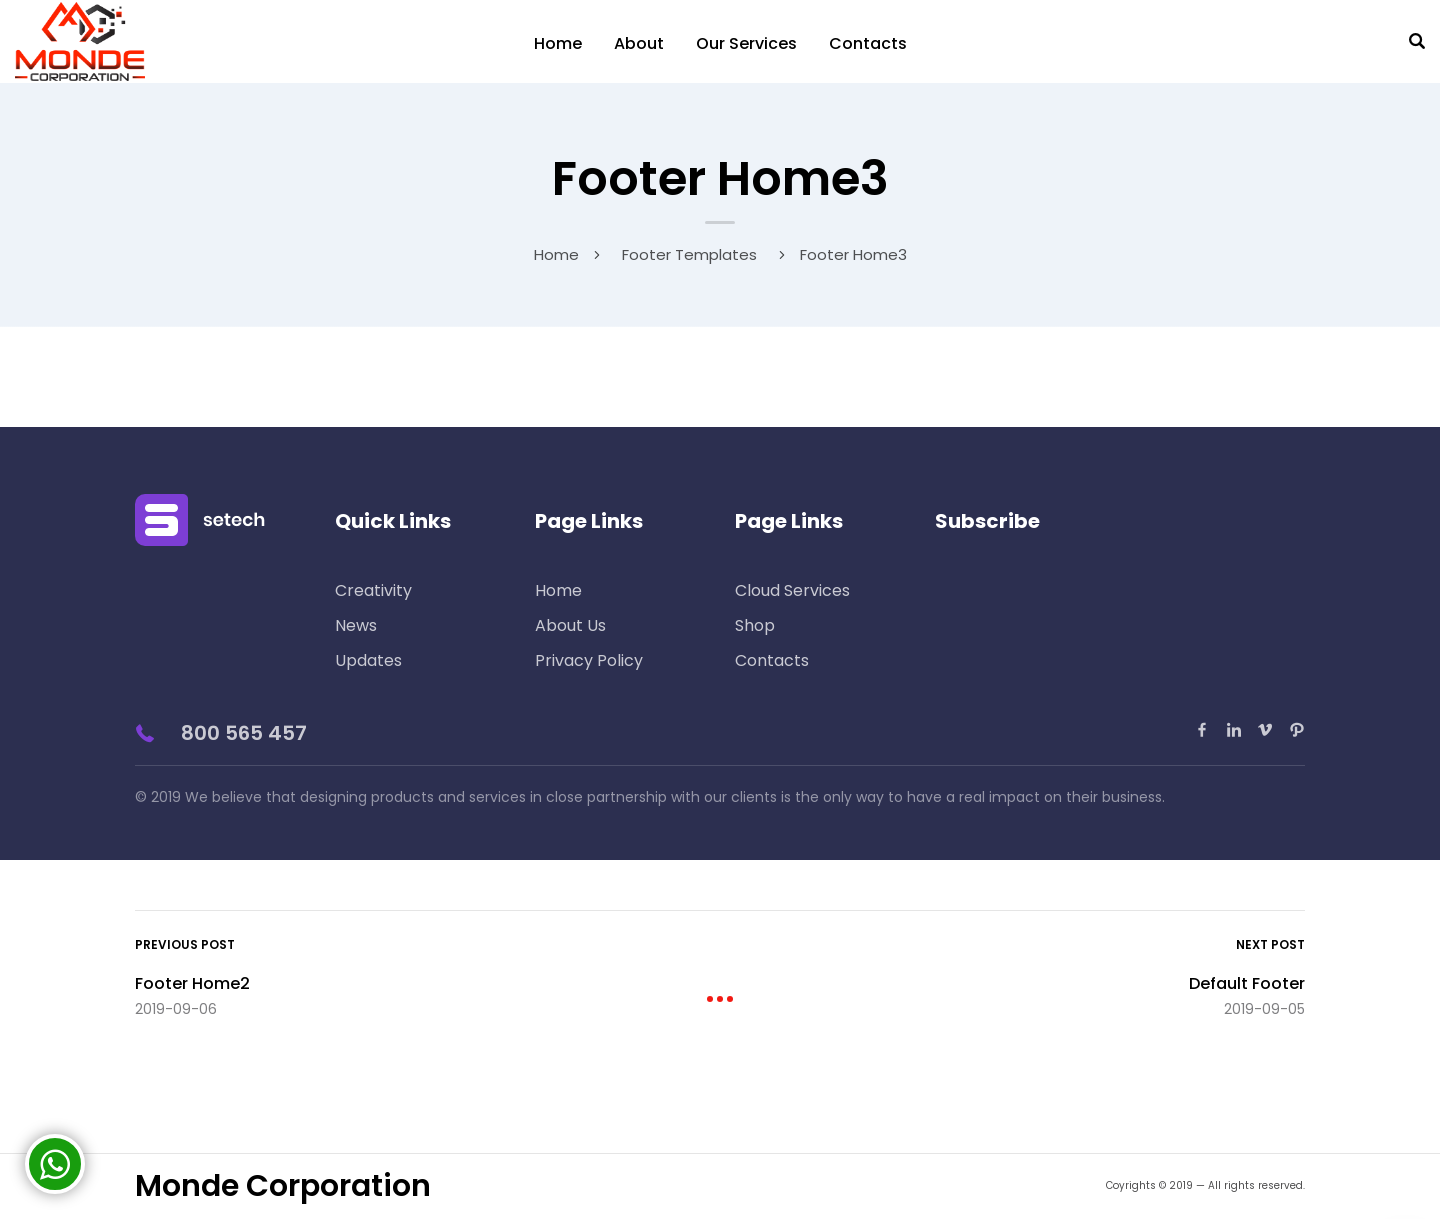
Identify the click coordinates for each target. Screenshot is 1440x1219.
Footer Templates (689, 254)
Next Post (1270, 944)
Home (558, 43)
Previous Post (185, 944)
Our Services (746, 43)
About (639, 43)
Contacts (868, 43)
